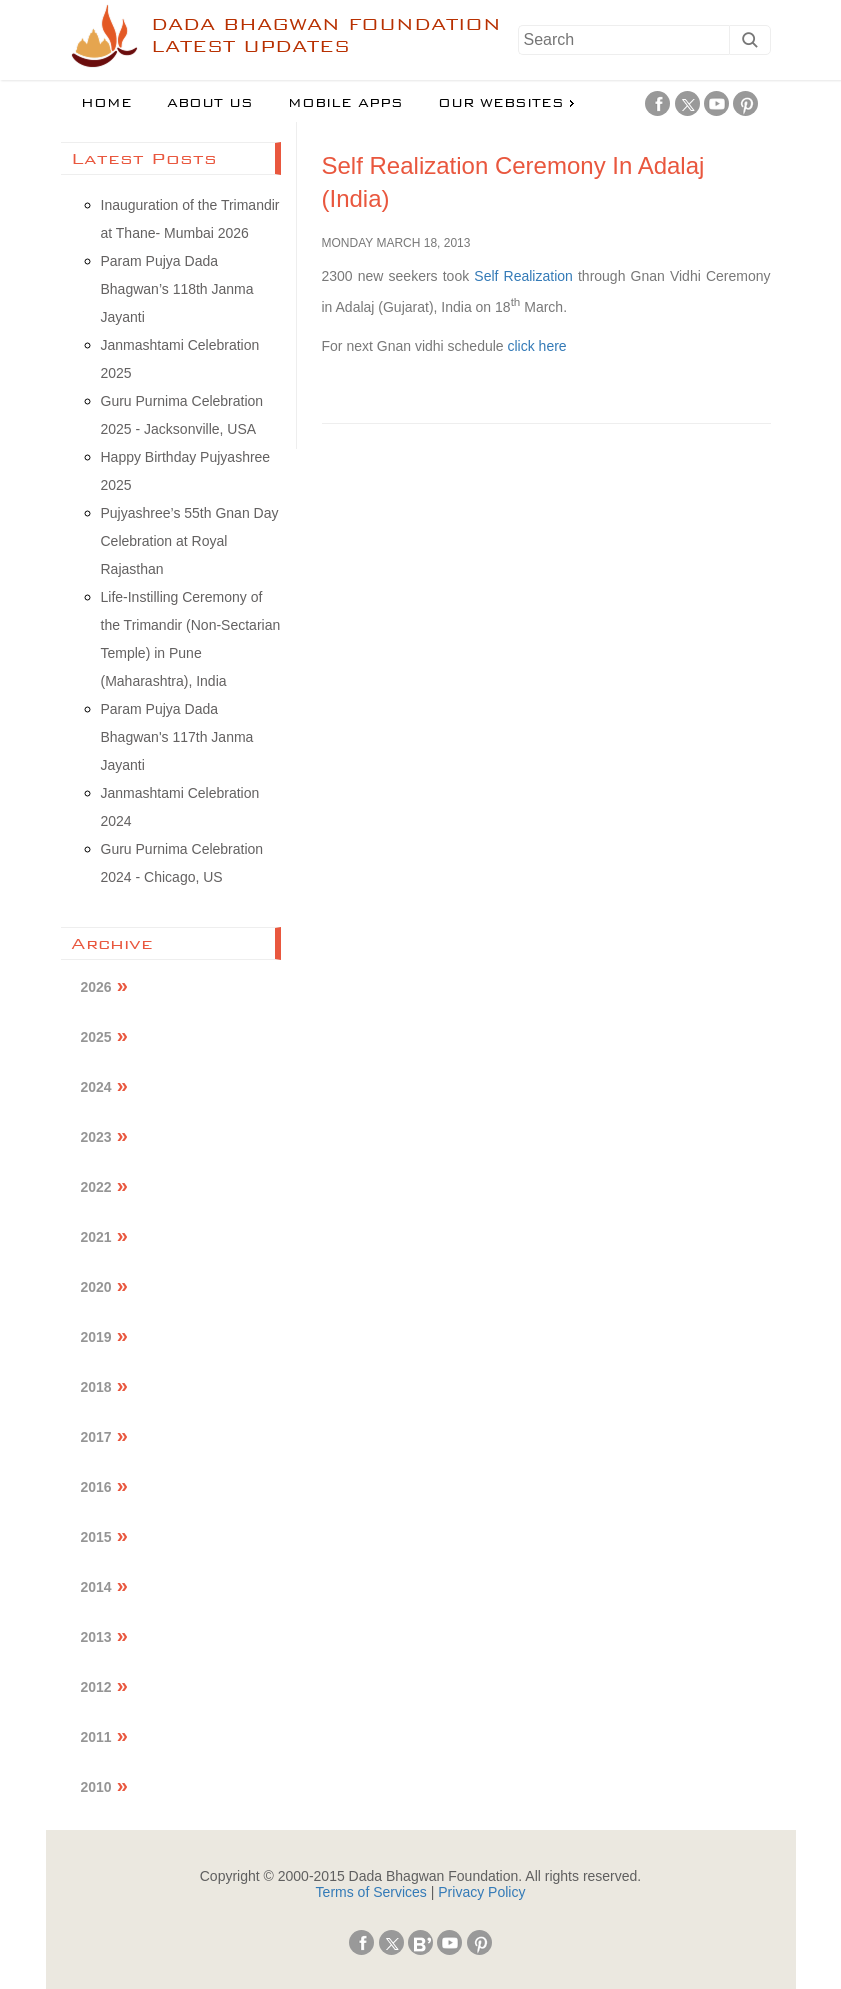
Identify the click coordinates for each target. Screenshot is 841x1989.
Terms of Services (371, 1892)
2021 (96, 1237)
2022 (96, 1187)
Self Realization (523, 276)
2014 (96, 1587)
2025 (96, 1037)
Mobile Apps (345, 103)
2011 (96, 1737)
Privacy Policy (481, 1892)
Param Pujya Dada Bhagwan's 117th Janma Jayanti (177, 737)
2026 (96, 987)
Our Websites (501, 103)
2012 (96, 1687)
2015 (96, 1537)
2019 (96, 1337)
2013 (96, 1637)
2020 (96, 1287)
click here (537, 346)
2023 (96, 1137)
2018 (96, 1387)
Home (106, 103)
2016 (96, 1487)
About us (210, 103)
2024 (96, 1087)
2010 (96, 1787)
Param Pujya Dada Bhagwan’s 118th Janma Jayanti (177, 289)
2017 (96, 1437)
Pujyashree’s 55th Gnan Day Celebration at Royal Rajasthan (190, 541)
